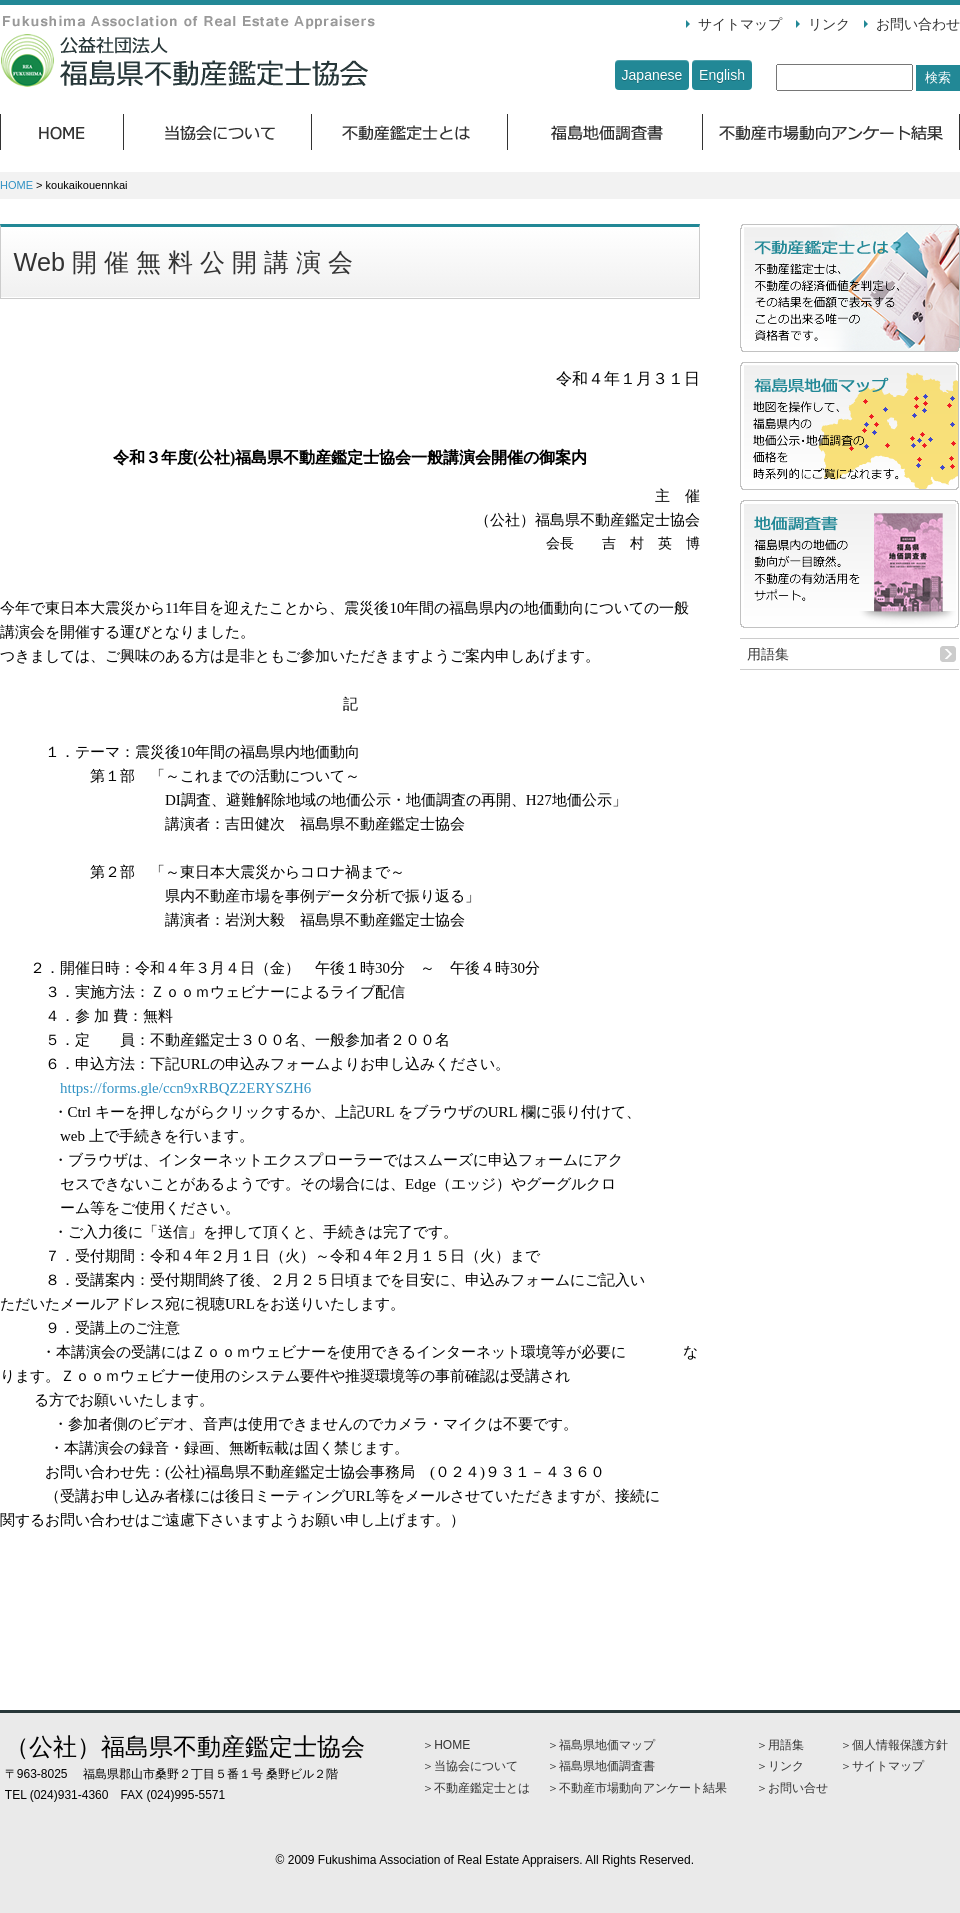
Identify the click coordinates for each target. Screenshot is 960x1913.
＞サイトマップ (882, 1766)
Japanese (652, 75)
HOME (16, 185)
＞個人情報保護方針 (894, 1745)
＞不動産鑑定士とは (476, 1788)
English (722, 75)
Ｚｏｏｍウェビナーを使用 (281, 1352)
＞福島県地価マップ (601, 1745)
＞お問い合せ (792, 1788)
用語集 (768, 654)
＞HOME (446, 1745)
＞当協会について (470, 1766)
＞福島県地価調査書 (601, 1766)
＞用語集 (780, 1745)
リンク (829, 24)
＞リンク (780, 1766)
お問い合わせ (918, 24)
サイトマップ (740, 24)
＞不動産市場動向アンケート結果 (637, 1788)
